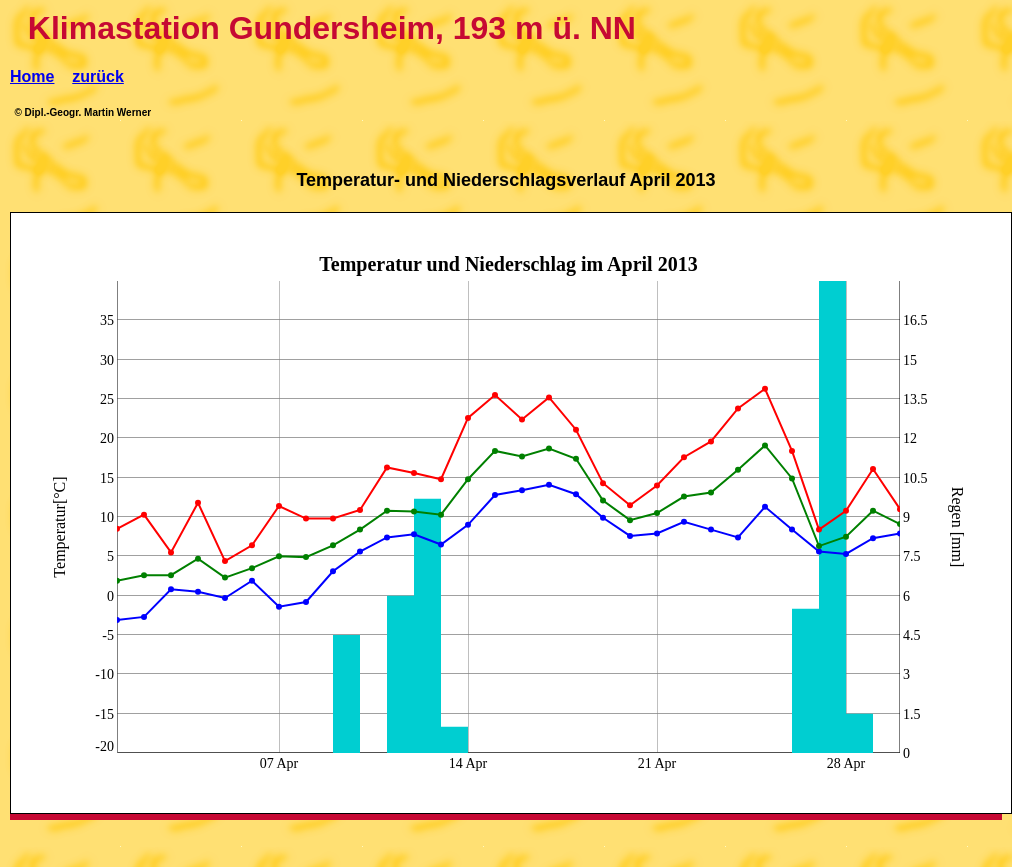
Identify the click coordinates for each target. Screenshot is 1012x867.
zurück (98, 76)
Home (32, 76)
